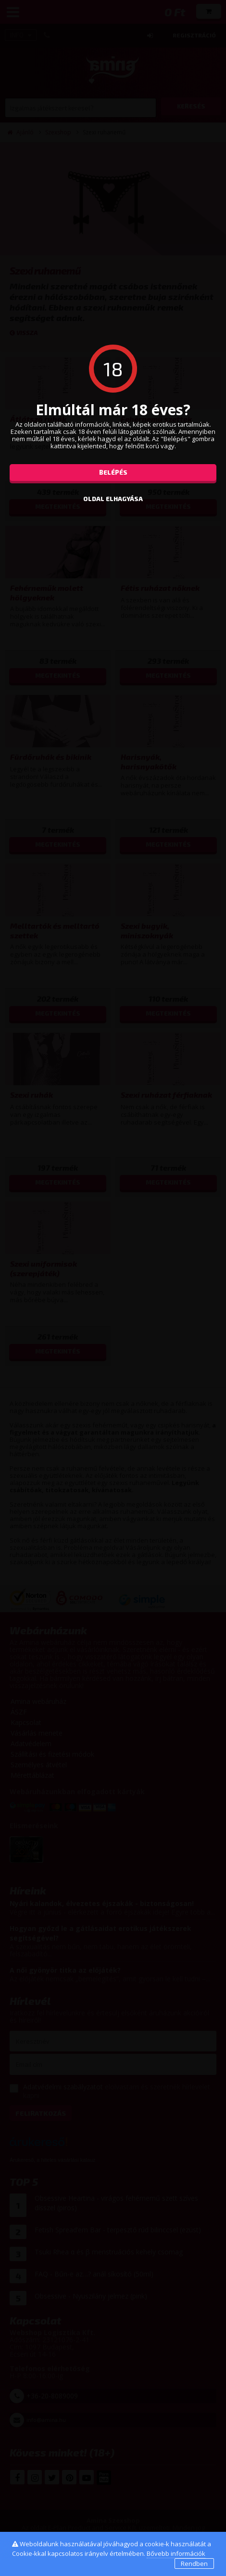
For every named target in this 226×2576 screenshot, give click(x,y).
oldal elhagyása (113, 499)
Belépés (113, 472)
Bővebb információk (176, 2553)
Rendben (194, 2563)
